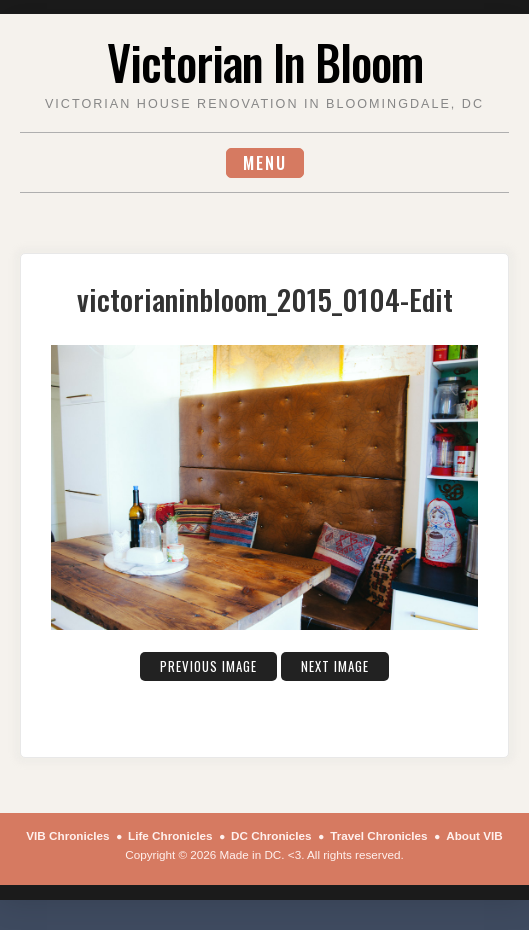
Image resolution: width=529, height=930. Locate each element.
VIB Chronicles (67, 835)
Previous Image (208, 666)
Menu (265, 163)
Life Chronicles (170, 835)
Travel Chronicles (378, 835)
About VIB (474, 835)
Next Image (335, 666)
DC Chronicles (271, 835)
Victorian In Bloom (265, 62)
